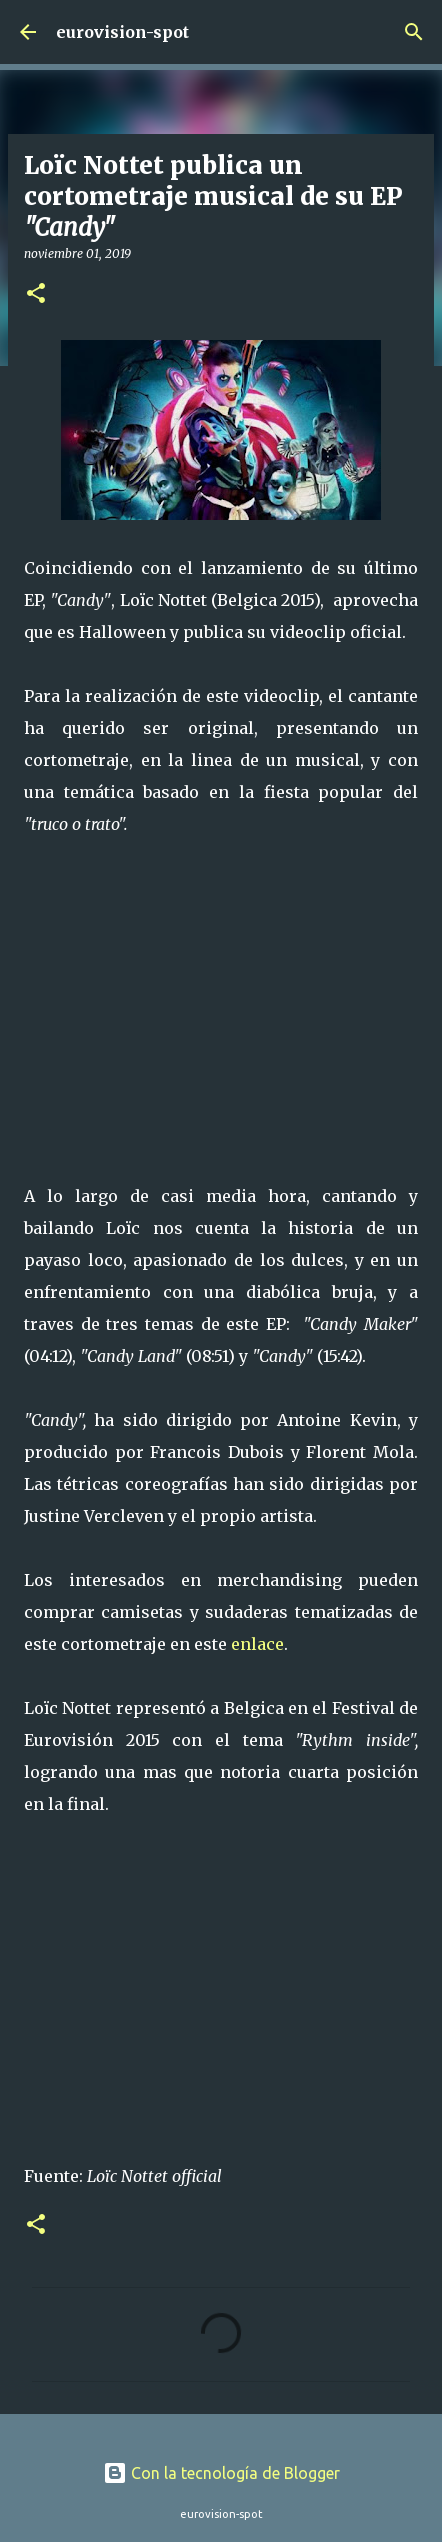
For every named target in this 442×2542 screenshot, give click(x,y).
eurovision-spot (122, 32)
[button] (36, 294)
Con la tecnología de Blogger (221, 2473)
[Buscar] (414, 32)
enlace (257, 1644)
